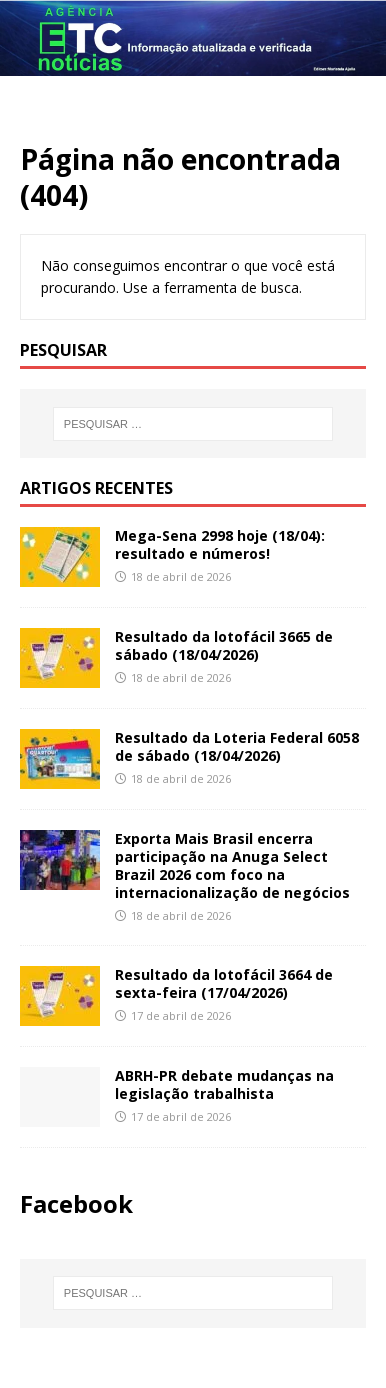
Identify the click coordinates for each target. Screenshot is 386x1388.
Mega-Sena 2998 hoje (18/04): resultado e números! (220, 544)
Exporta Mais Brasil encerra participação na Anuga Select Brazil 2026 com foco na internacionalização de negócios (232, 866)
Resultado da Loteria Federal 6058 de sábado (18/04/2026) (237, 746)
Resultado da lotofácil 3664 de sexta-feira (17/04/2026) (224, 983)
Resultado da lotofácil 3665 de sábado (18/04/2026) (224, 645)
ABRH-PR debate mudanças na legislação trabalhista (224, 1084)
